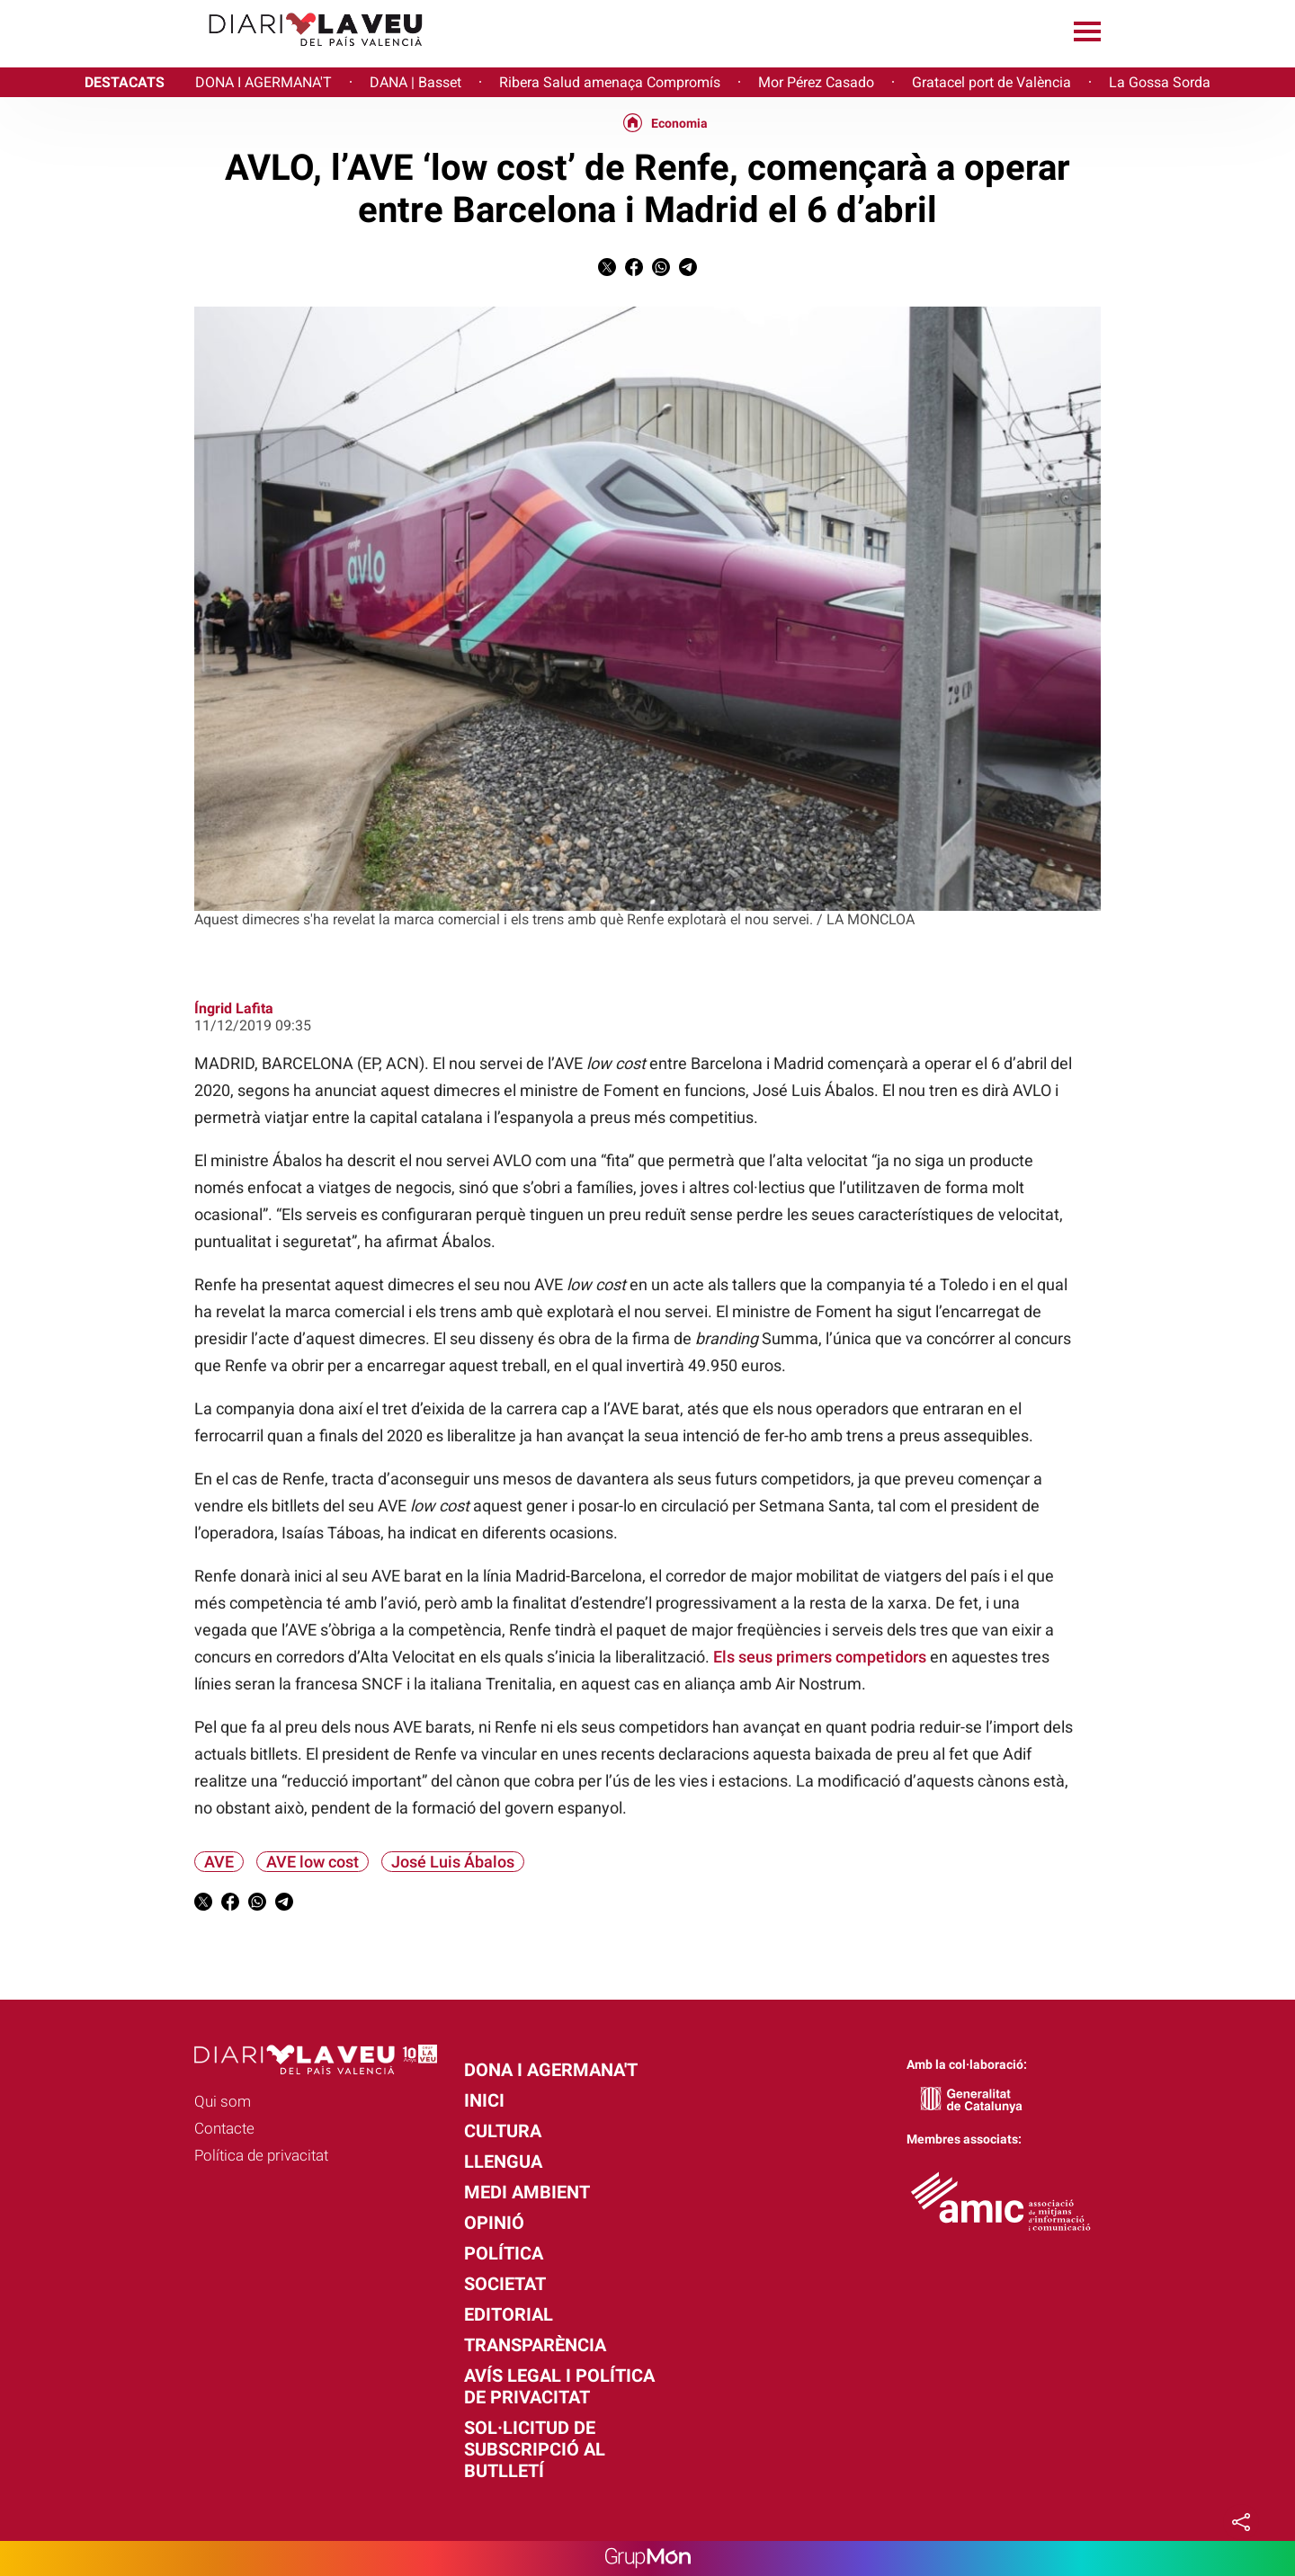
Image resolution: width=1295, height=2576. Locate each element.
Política (503, 2253)
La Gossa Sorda (1159, 82)
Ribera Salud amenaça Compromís (609, 82)
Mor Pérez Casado (816, 82)
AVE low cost (312, 1861)
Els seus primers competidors (819, 1656)
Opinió (494, 2222)
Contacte (224, 2128)
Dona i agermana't (551, 2070)
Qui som (222, 2101)
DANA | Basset (415, 82)
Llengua (503, 2161)
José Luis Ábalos (452, 1861)
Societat (505, 2284)
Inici (484, 2100)
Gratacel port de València (991, 82)
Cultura (502, 2131)
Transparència (535, 2345)
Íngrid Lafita (233, 1008)
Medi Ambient (527, 2192)
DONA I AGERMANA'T (263, 82)
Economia (679, 123)
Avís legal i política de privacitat (559, 2386)
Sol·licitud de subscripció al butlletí (534, 2449)
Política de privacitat (261, 2155)
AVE (219, 1861)
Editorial (508, 2314)
